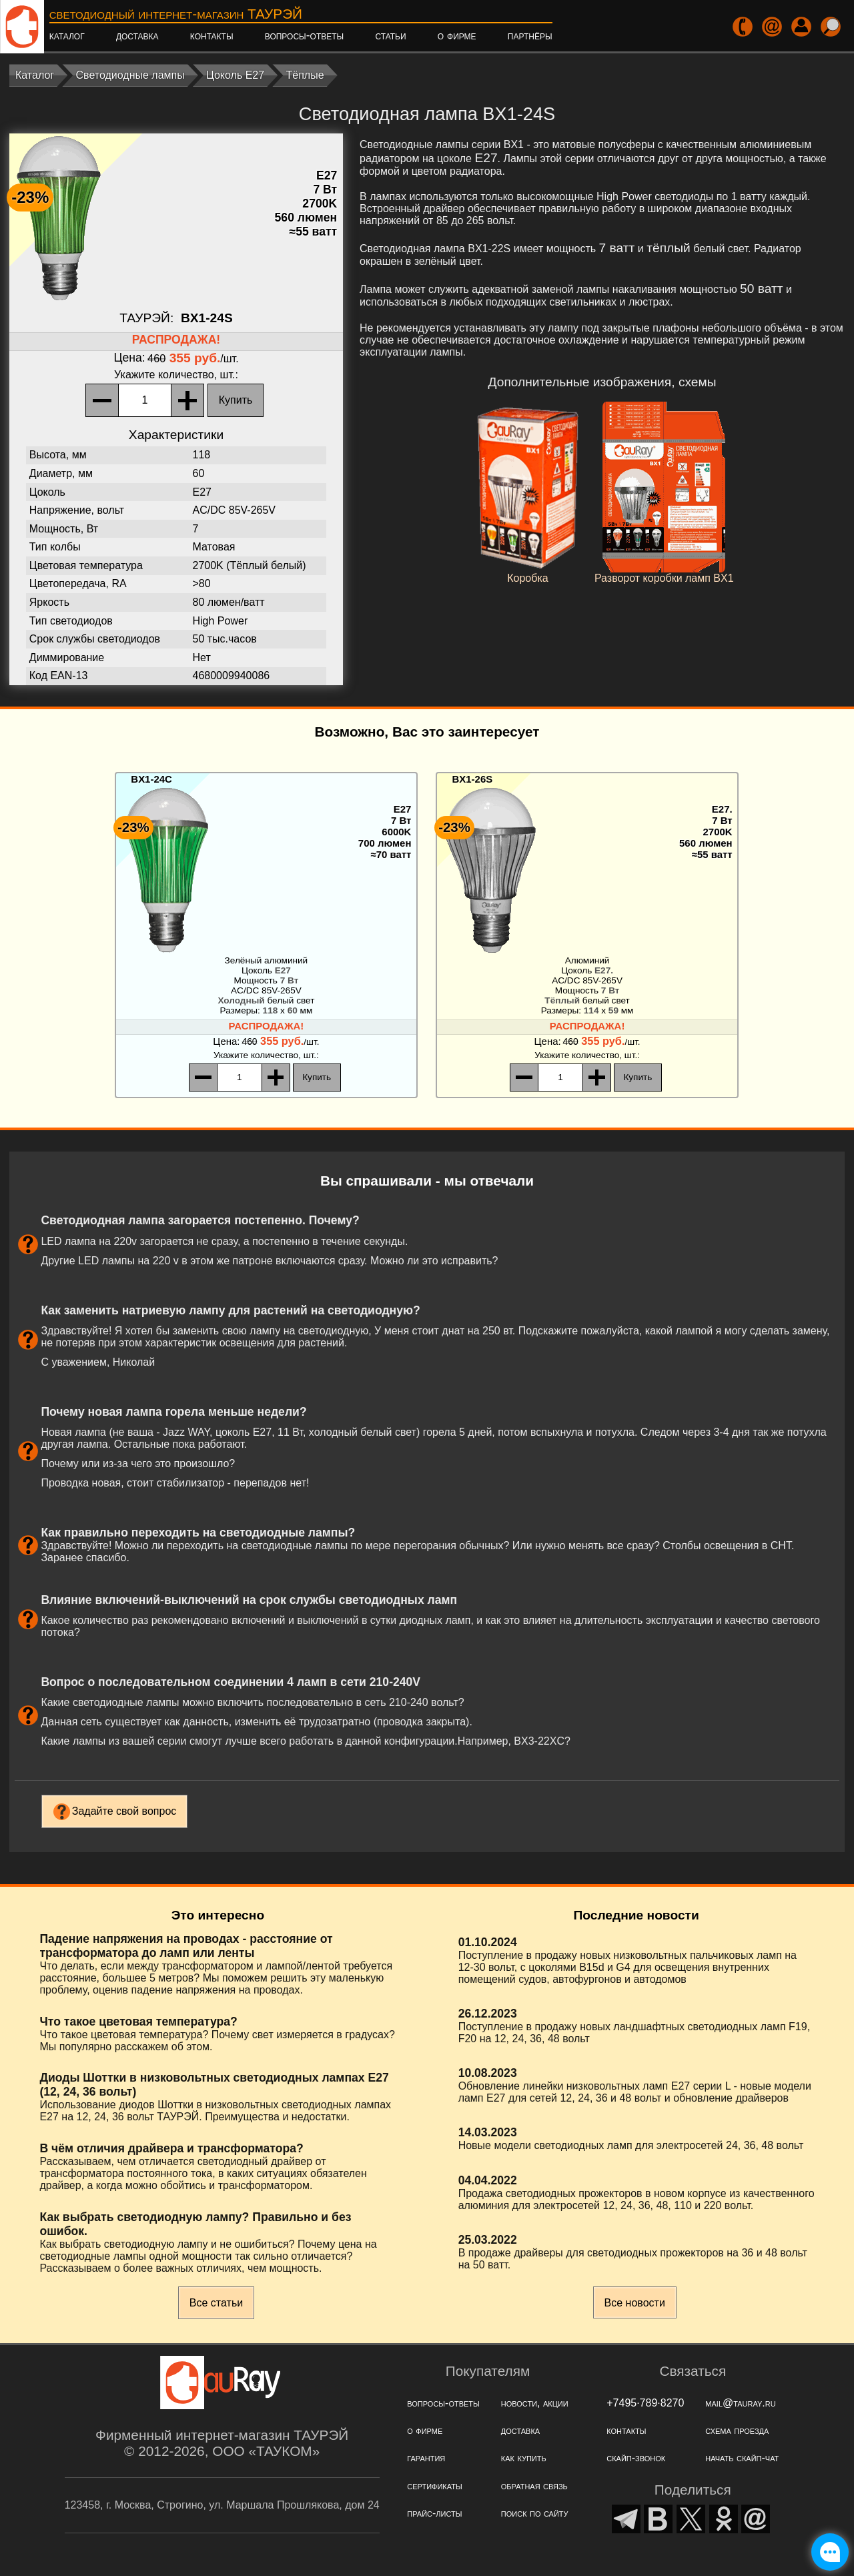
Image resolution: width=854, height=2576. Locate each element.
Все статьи (216, 2302)
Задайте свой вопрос (124, 1811)
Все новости (634, 2302)
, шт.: (176, 374)
